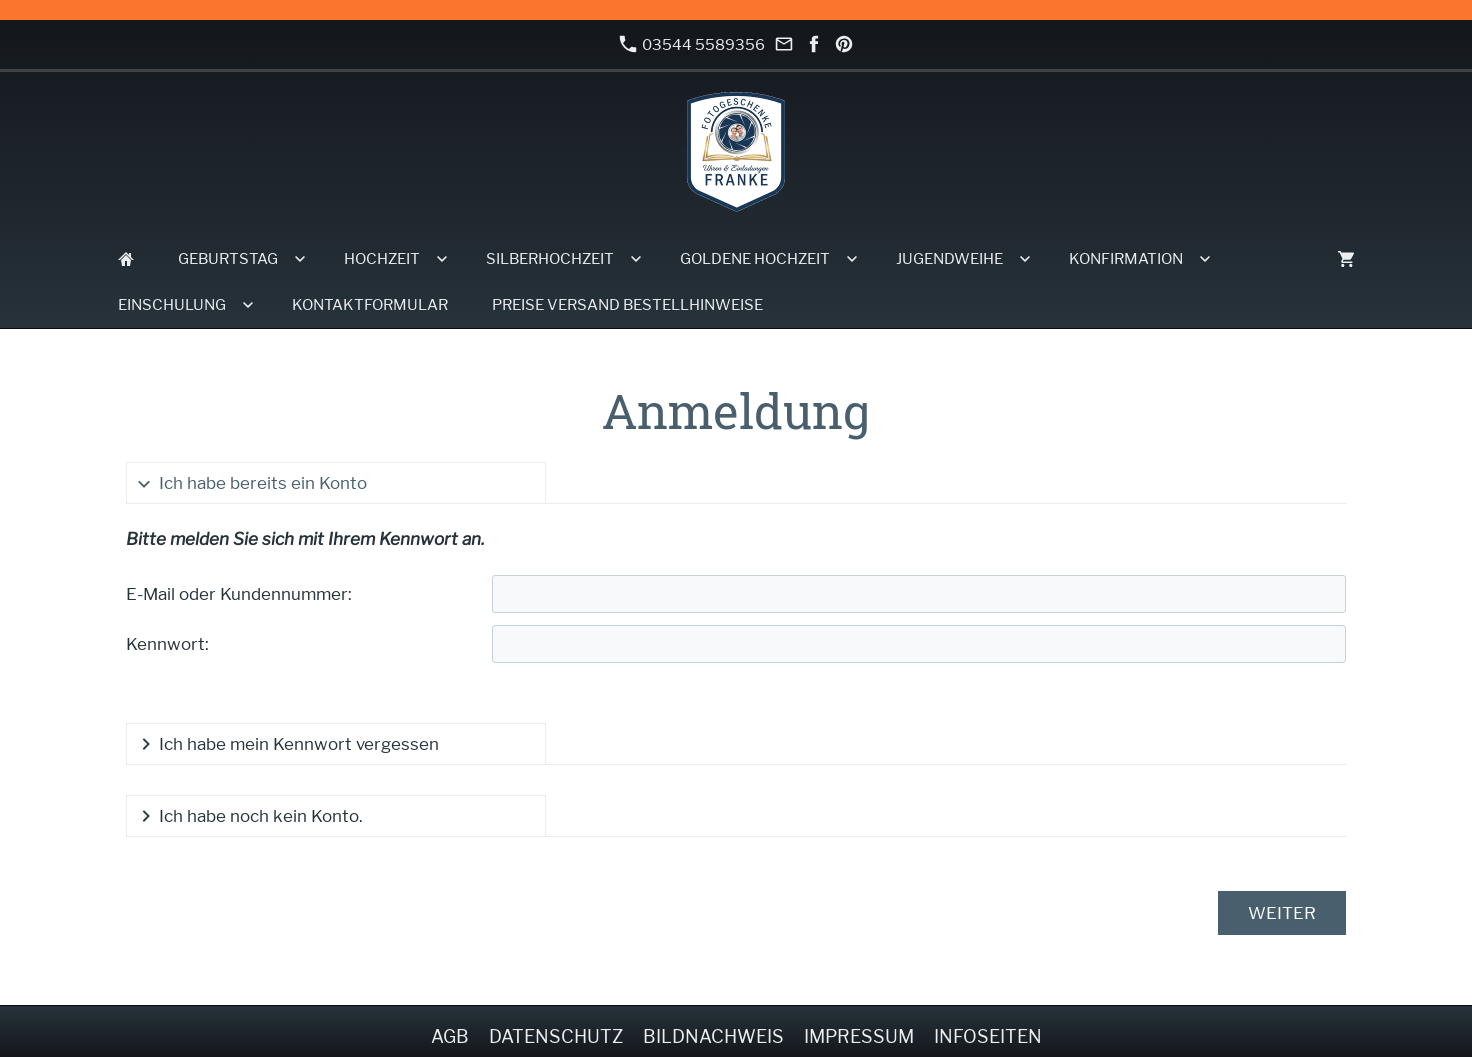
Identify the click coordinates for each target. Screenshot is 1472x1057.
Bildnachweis (713, 1036)
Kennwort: (167, 644)
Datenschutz (556, 1036)
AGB (450, 1036)
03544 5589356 (692, 44)
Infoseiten (988, 1036)
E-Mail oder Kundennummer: (239, 594)
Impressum (859, 1036)
